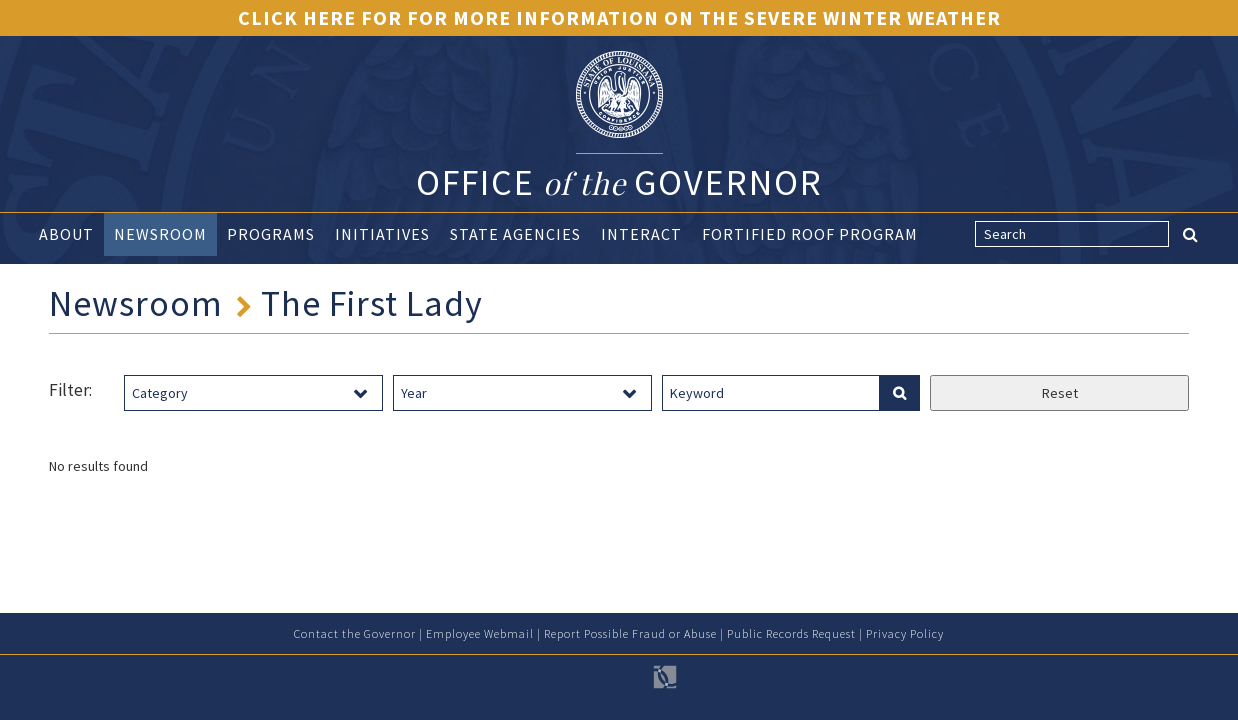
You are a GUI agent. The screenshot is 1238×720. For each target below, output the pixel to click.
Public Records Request (791, 633)
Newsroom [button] (160, 234)
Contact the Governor (355, 633)
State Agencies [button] (515, 234)
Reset (1060, 393)
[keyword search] (771, 393)
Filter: (70, 390)
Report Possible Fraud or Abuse (630, 633)
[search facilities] (899, 393)
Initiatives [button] (382, 234)
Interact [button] (641, 234)
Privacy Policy (905, 633)
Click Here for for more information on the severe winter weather (619, 17)
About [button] (66, 234)
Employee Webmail (480, 633)
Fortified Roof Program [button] (810, 234)
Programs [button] (271, 234)
